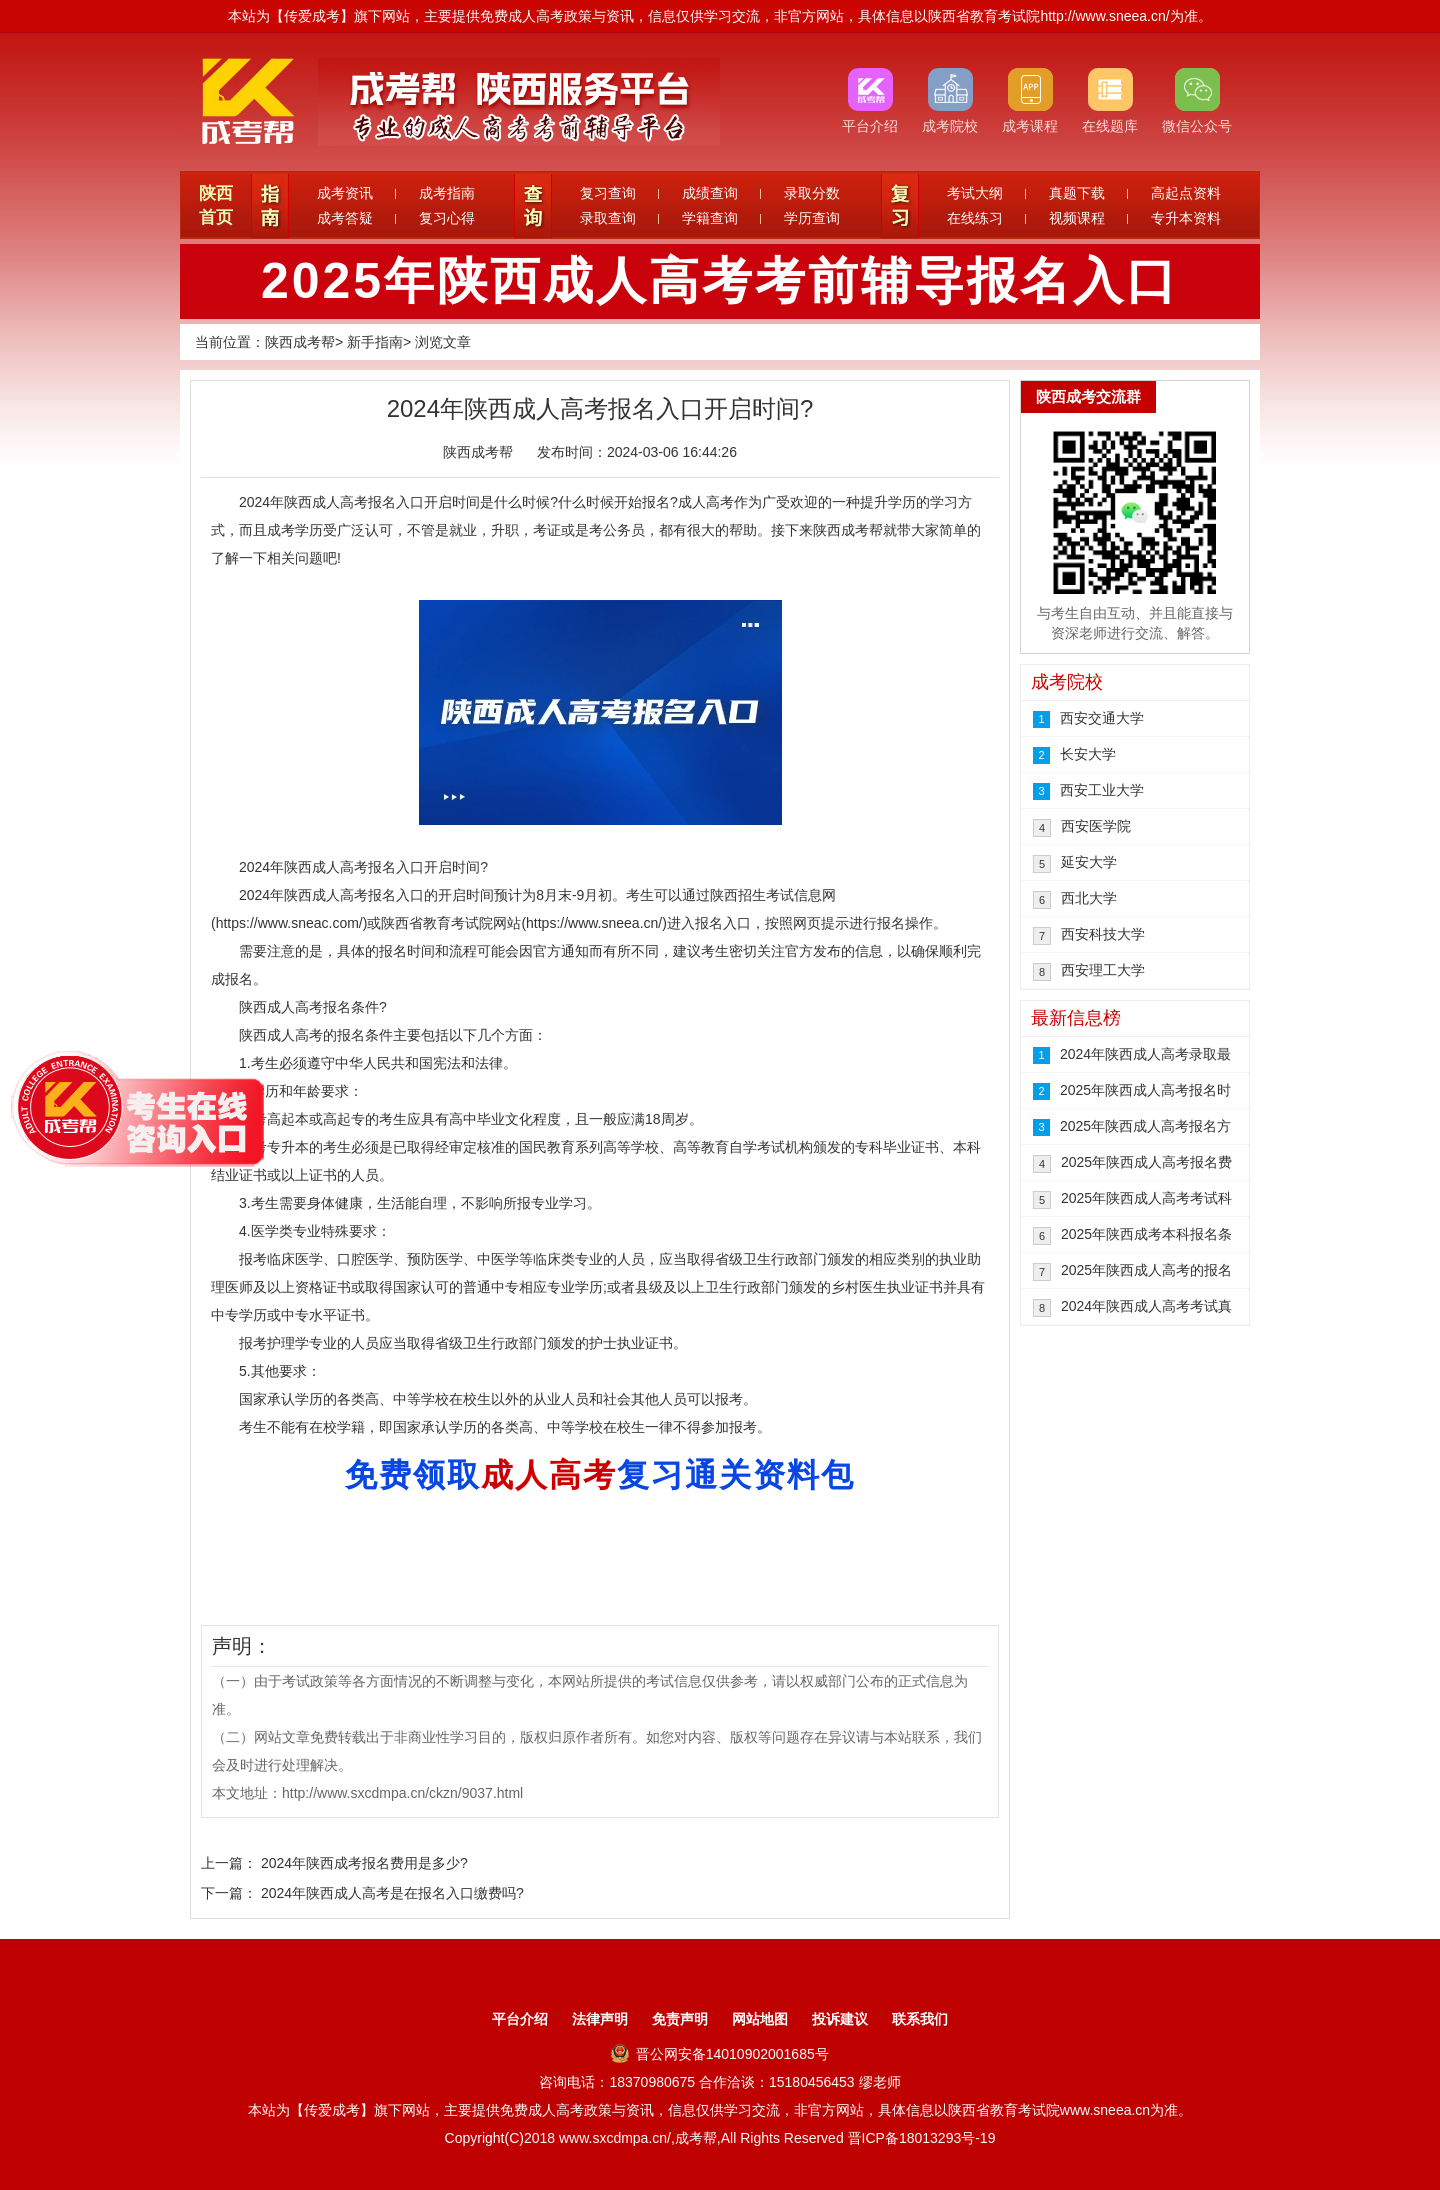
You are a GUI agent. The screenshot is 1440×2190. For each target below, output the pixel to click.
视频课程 (1077, 218)
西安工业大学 (1102, 790)
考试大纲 (975, 193)
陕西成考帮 (300, 342)
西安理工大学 (1103, 970)
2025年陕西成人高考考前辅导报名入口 (720, 281)
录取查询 (608, 218)
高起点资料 (1186, 193)
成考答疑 (345, 218)
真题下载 (1077, 193)
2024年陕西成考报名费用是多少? (364, 1863)
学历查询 (812, 218)
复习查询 (608, 193)
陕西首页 (216, 205)
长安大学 (1088, 754)
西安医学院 (1096, 826)
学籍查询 (710, 218)
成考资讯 (345, 193)
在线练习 (975, 218)
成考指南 (447, 193)
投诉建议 (840, 2019)
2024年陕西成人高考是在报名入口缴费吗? (392, 1893)
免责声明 (680, 2019)
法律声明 (600, 2019)
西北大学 (1089, 898)
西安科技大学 (1103, 934)
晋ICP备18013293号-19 (922, 2138)
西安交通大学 (1102, 718)
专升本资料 (1186, 218)
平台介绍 (520, 2019)
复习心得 (447, 218)
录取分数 (812, 193)
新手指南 (375, 342)
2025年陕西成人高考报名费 (1146, 1162)
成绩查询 (710, 193)
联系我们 (920, 2019)
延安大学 (1089, 862)
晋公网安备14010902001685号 (719, 2054)
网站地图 (760, 2019)
